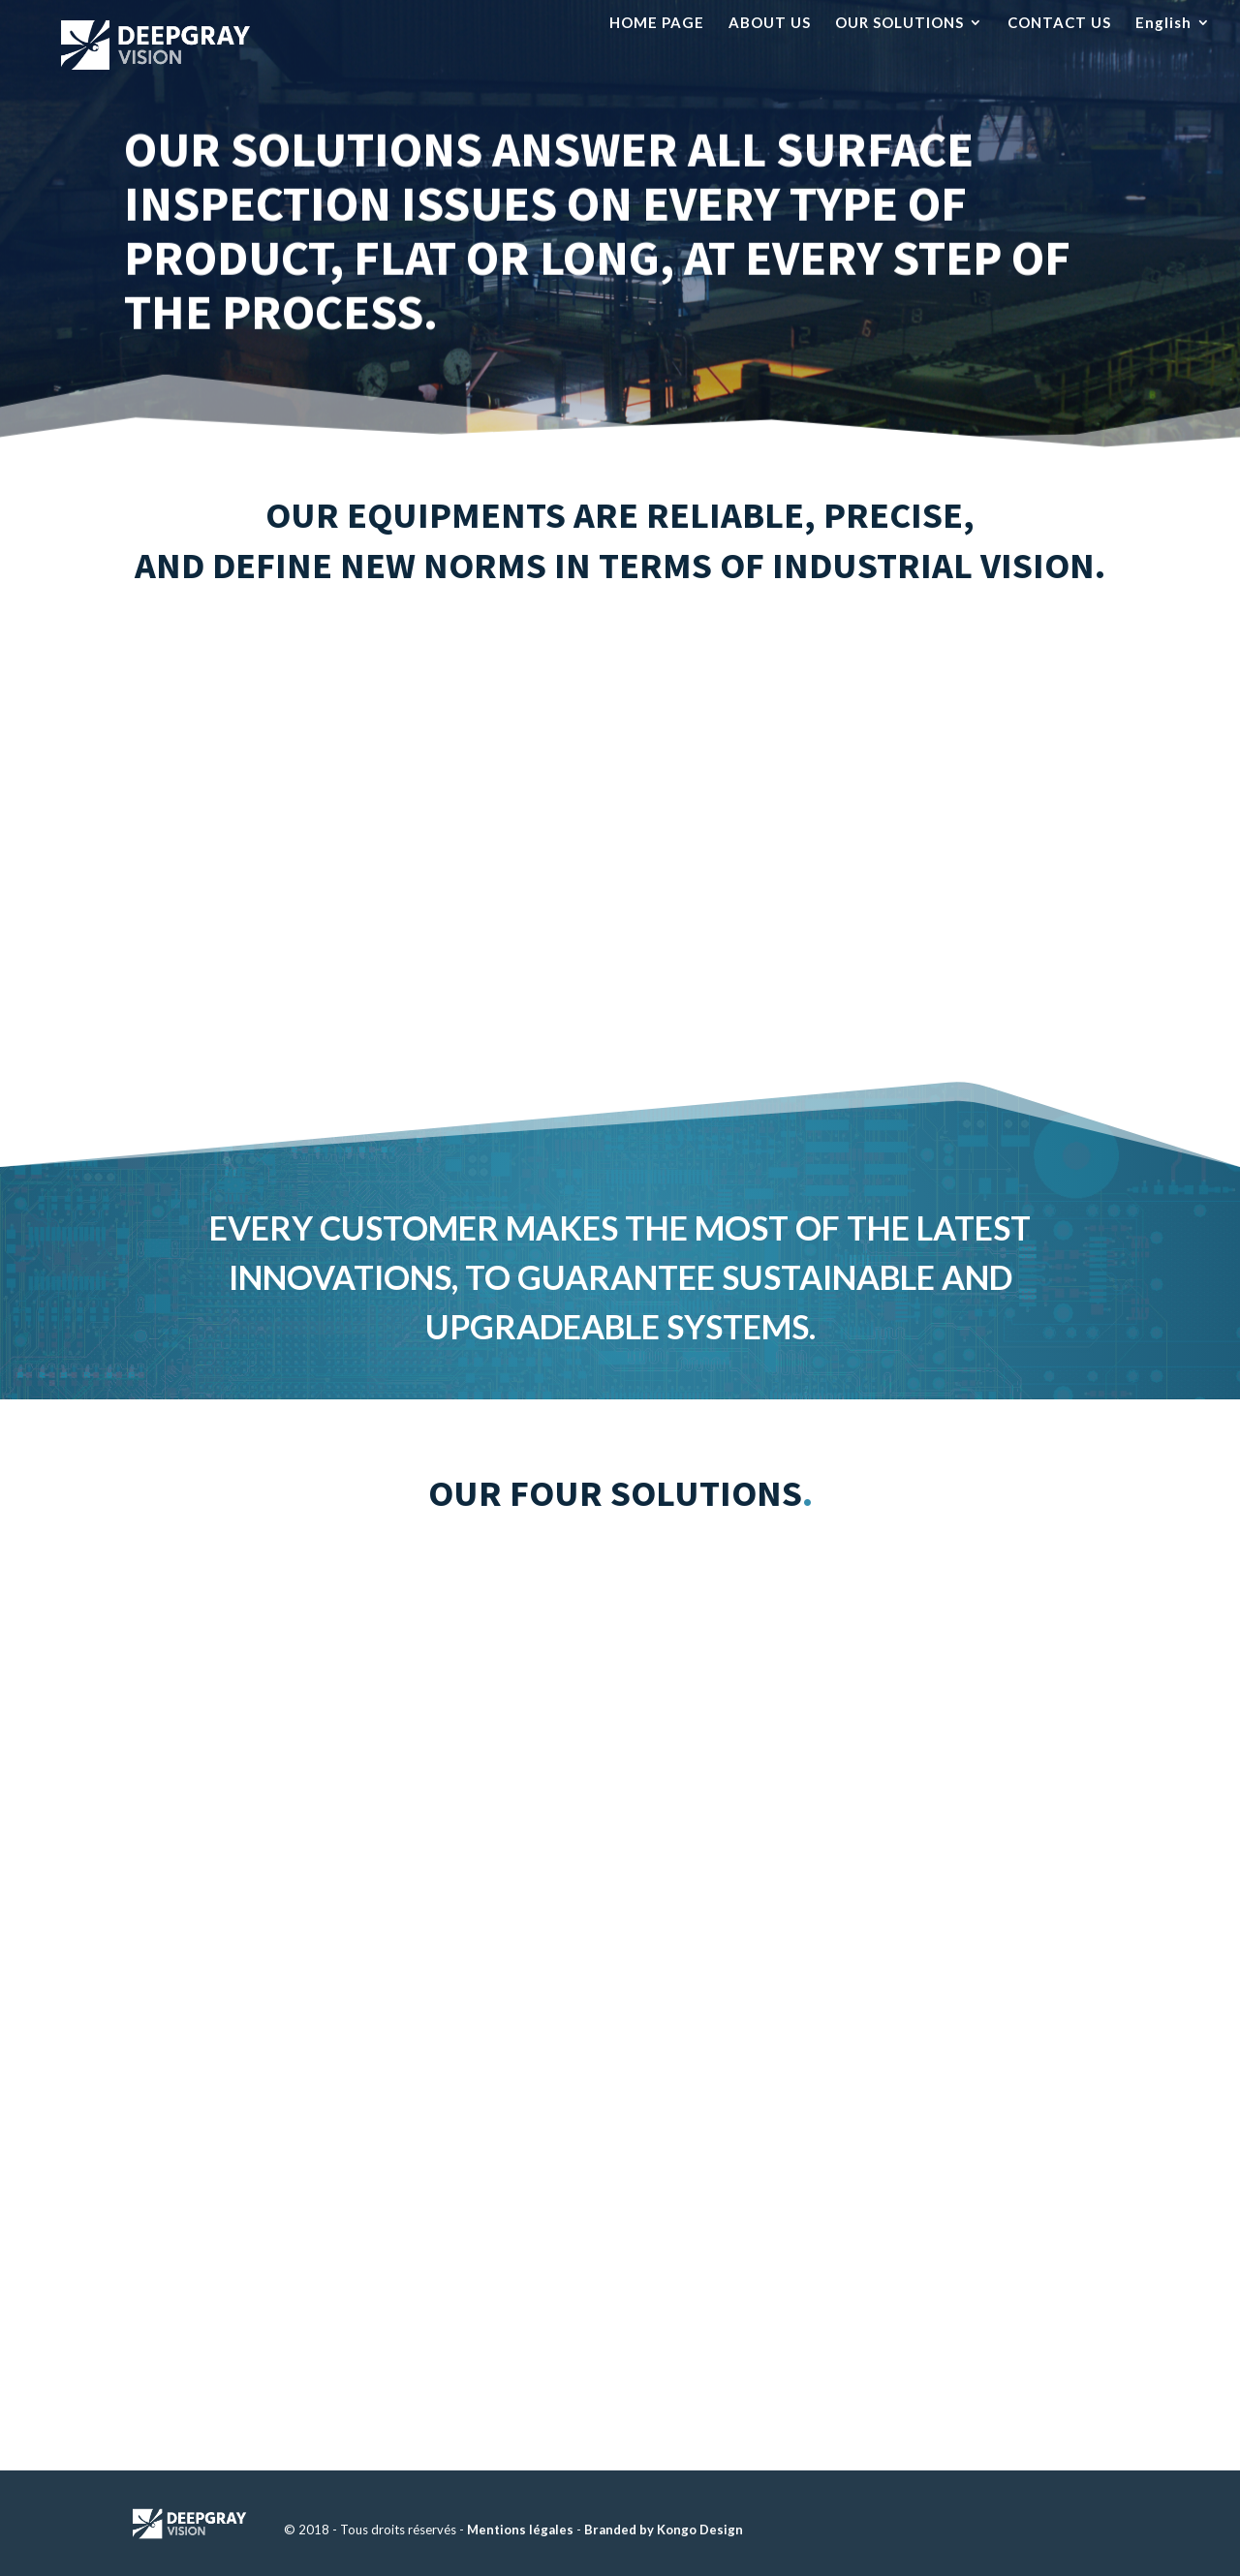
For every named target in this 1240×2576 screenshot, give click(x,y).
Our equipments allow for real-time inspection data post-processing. (973, 797)
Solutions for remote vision (357, 2057)
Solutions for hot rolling (376, 1639)
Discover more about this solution (255, 1861)
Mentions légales (520, 2529)
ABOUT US (769, 23)
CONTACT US (1059, 23)
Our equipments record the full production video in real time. (266, 797)
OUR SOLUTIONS (899, 23)
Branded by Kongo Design (663, 2529)
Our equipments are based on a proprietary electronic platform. (619, 797)
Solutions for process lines (975, 1654)
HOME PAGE (656, 23)
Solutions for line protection (952, 2053)
